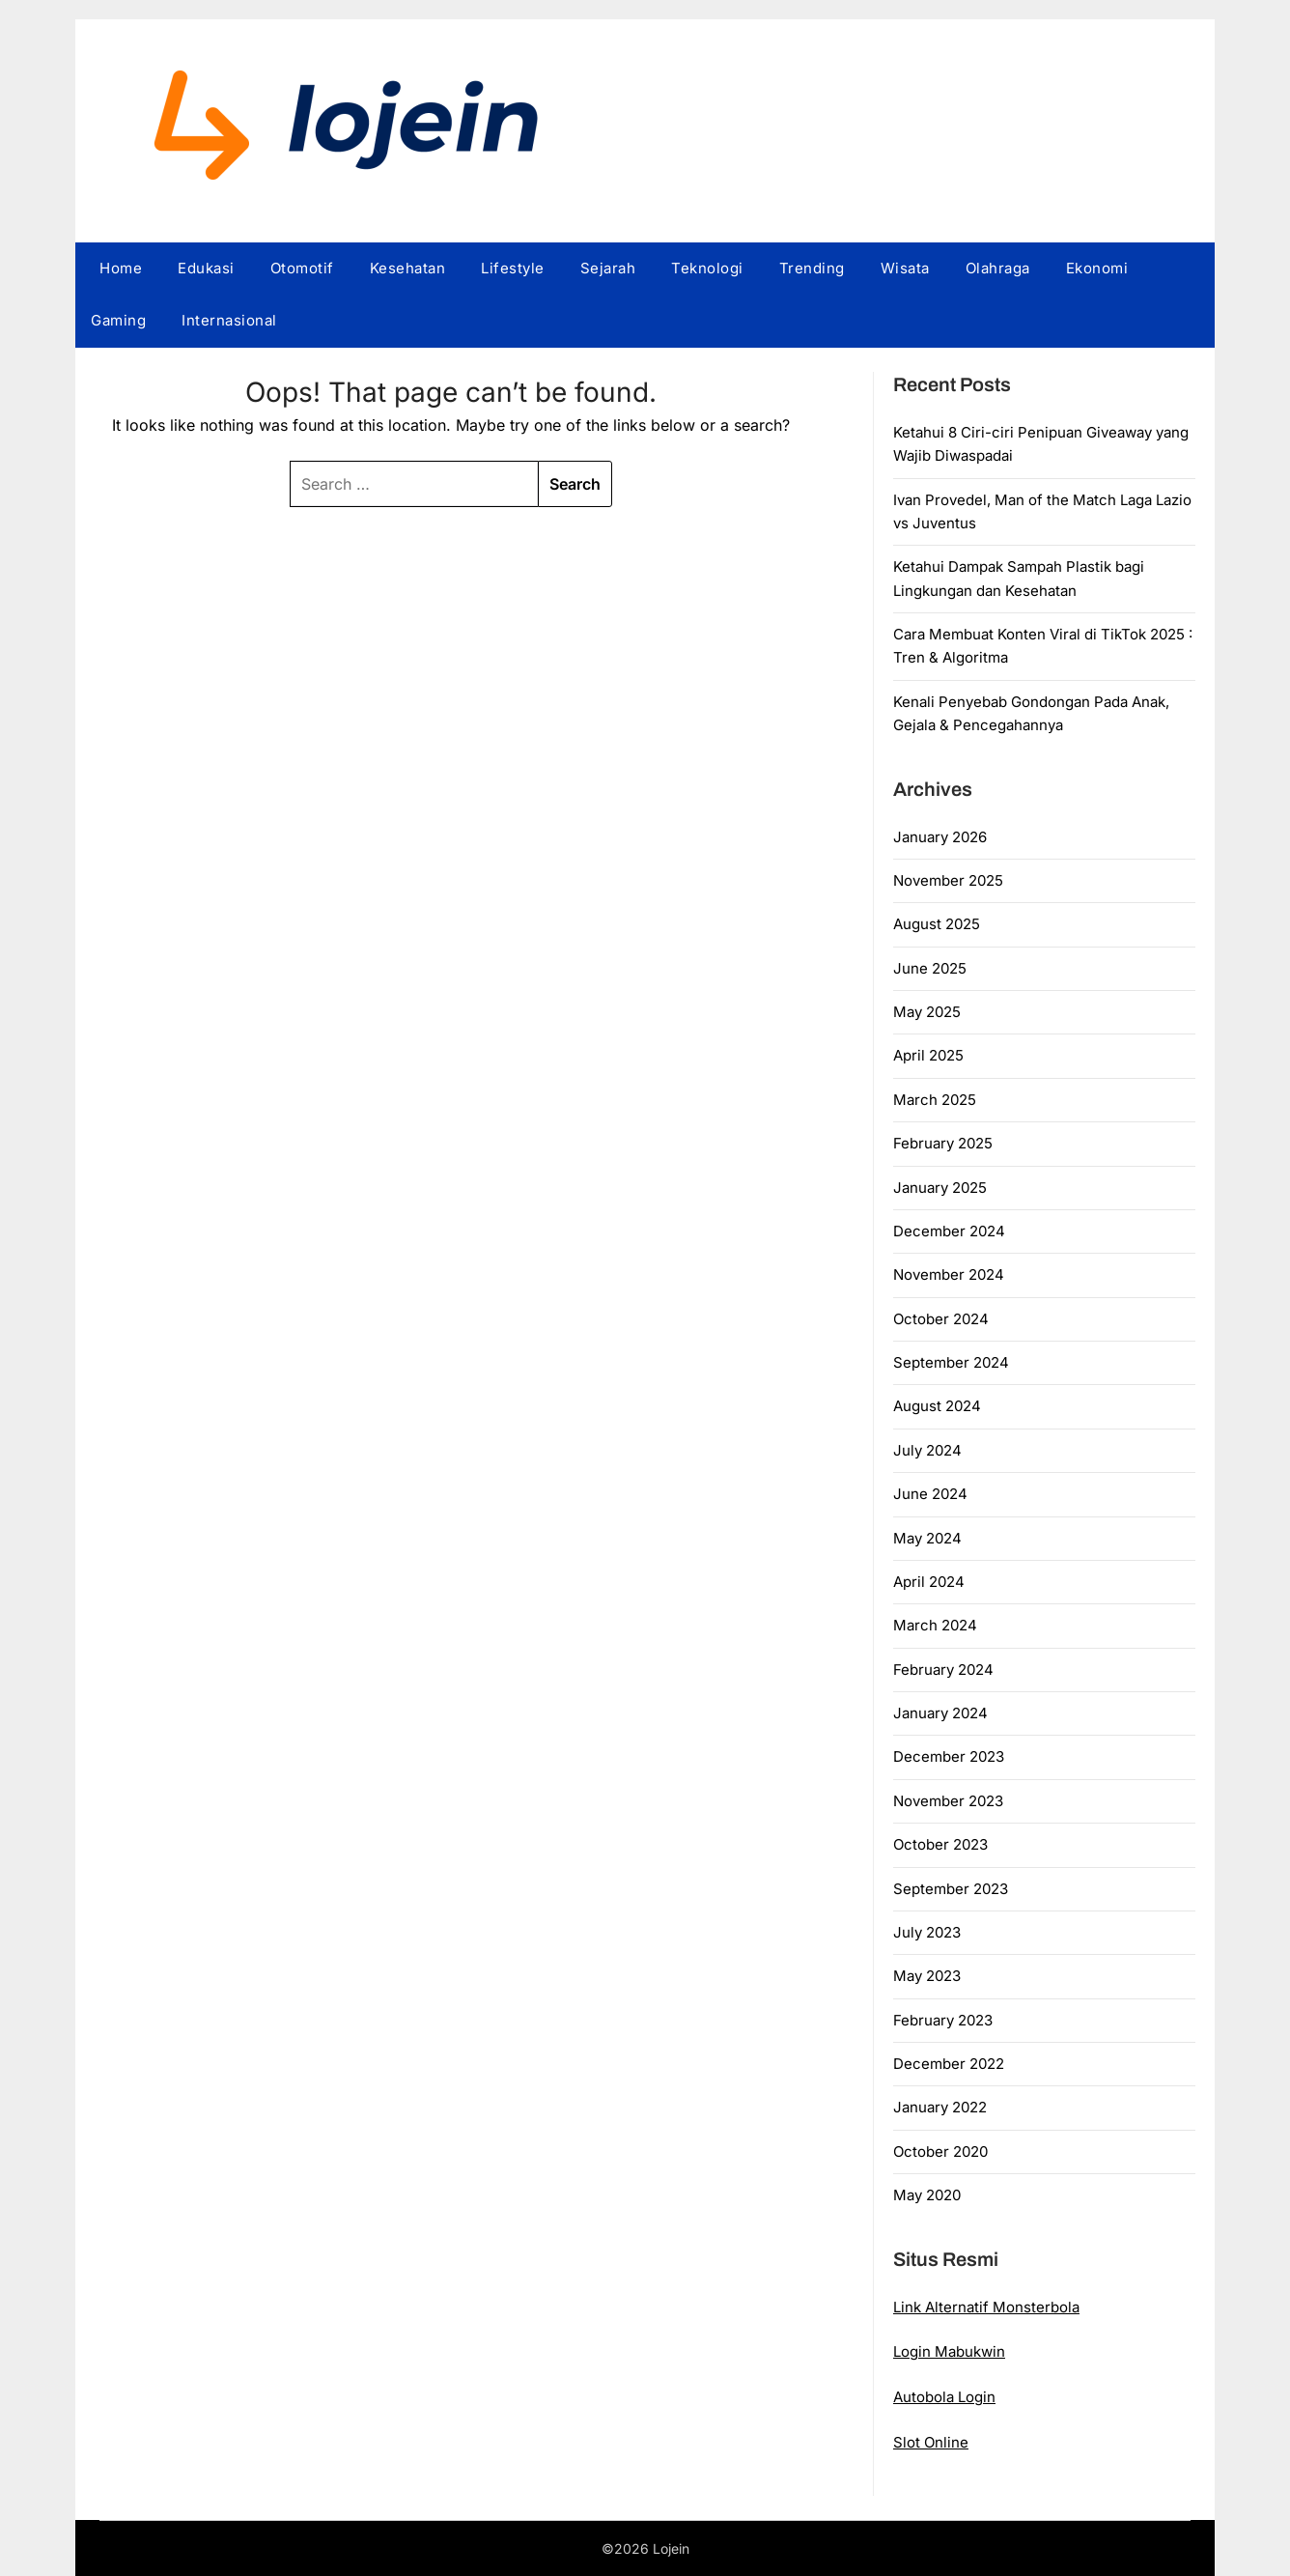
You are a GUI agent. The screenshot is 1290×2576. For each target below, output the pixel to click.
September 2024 (951, 1362)
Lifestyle (513, 268)
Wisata (905, 268)
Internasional (229, 320)
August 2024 (937, 1406)
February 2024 (943, 1669)
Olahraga (998, 268)
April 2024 (929, 1581)
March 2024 (935, 1625)
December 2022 (948, 2063)
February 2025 (943, 1143)
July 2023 (927, 1932)
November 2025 (948, 880)
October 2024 (941, 1319)
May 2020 (927, 2195)
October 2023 (940, 1844)
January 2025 (940, 1187)
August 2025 (936, 924)
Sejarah (608, 268)
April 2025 (928, 1055)
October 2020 (940, 2151)
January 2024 (940, 1713)
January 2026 (940, 837)
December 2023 (948, 1756)
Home (120, 268)
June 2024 (930, 1494)
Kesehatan (408, 268)
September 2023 (950, 1889)
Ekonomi (1097, 268)
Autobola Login (944, 2397)
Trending (812, 268)
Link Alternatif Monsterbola (986, 2307)
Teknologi (707, 268)
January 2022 (940, 2107)
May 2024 (927, 1538)
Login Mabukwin (949, 2351)
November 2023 (948, 1801)
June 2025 (930, 968)
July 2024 (927, 1450)
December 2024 (949, 1231)
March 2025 (934, 1099)
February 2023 (943, 2020)
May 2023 (927, 1976)
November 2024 (948, 1274)
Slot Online (930, 2442)
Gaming (118, 320)
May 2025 (927, 1012)
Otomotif (302, 268)
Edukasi (206, 268)
